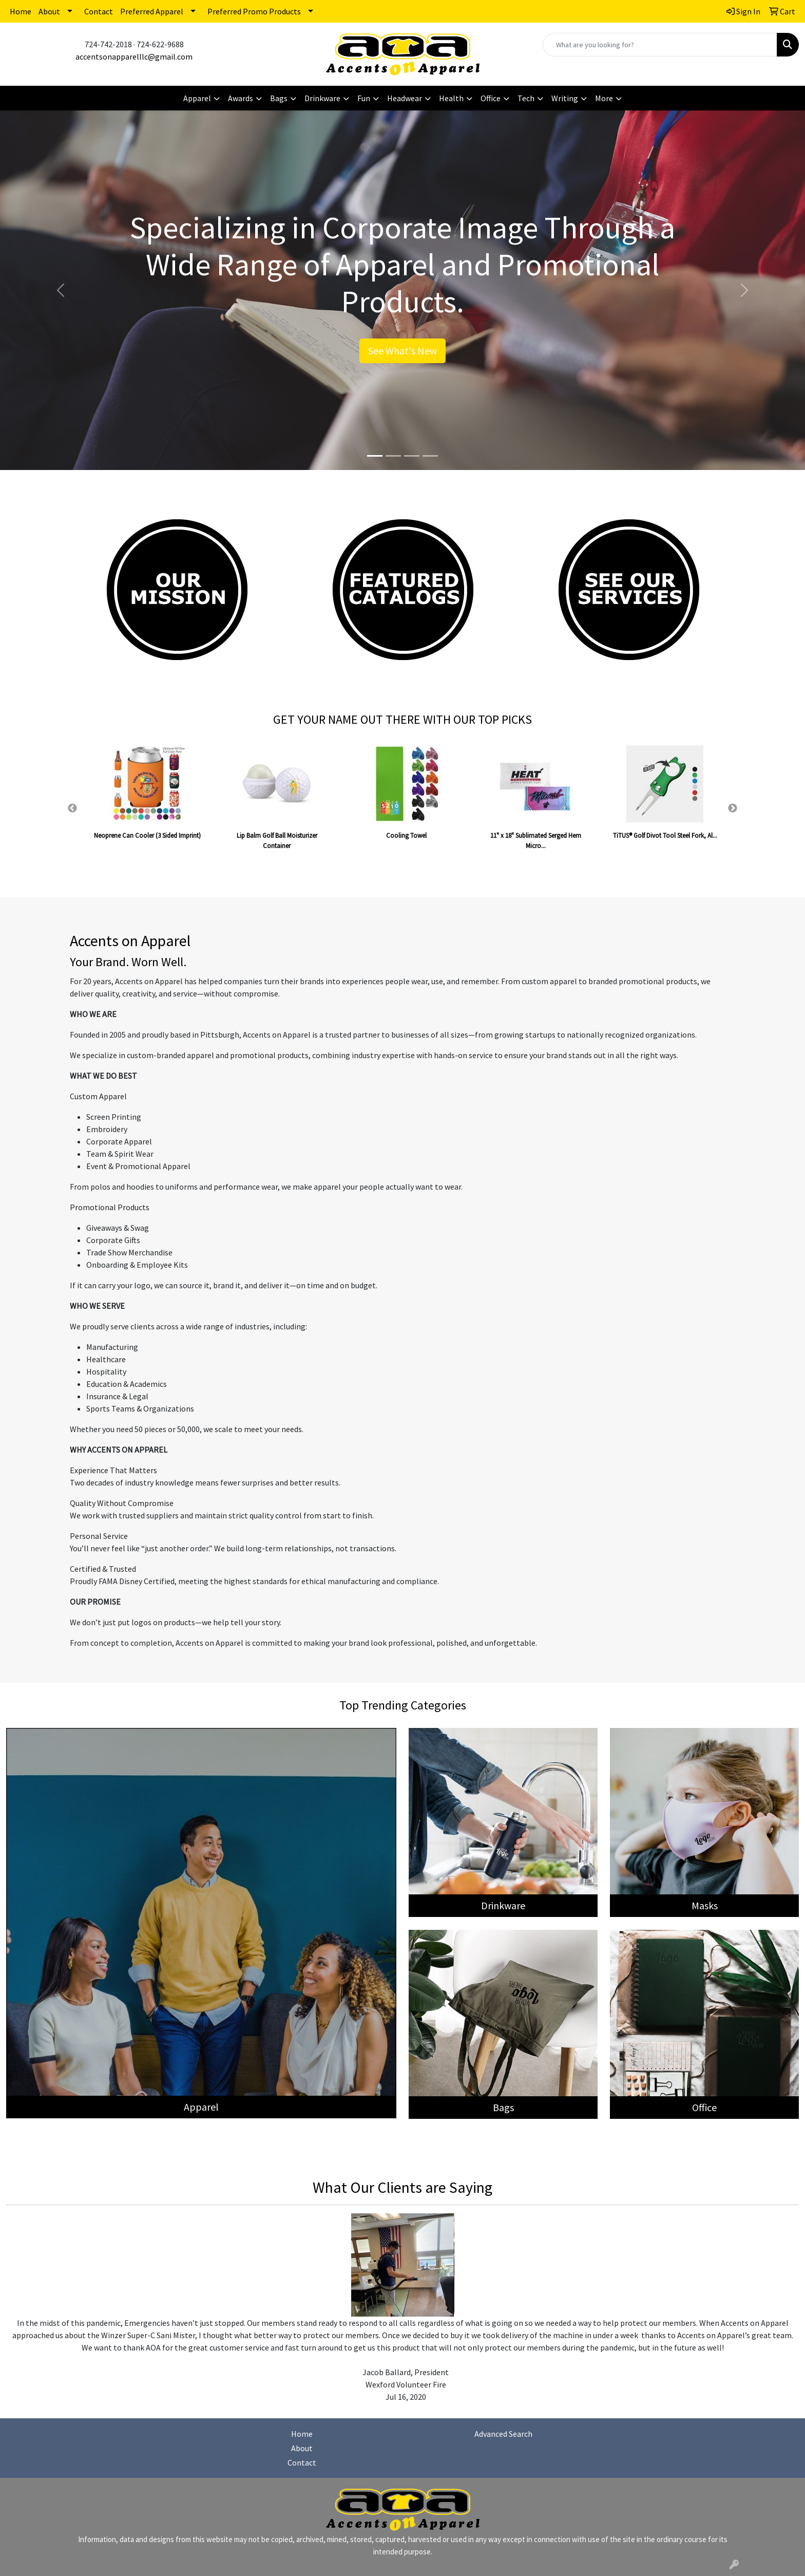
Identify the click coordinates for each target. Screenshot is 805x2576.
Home (20, 11)
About (49, 11)
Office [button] (491, 98)
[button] (60, 290)
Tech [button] (526, 98)
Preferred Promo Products (254, 11)
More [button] (604, 98)
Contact (98, 11)
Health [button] (451, 98)
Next (732, 808)
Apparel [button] (197, 98)
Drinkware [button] (322, 98)
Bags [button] (279, 98)
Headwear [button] (404, 98)
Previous (72, 808)
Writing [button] (564, 98)
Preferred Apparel (151, 11)
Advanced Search (503, 2434)
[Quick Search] (660, 45)
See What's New (402, 350)
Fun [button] (363, 98)
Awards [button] (240, 98)
